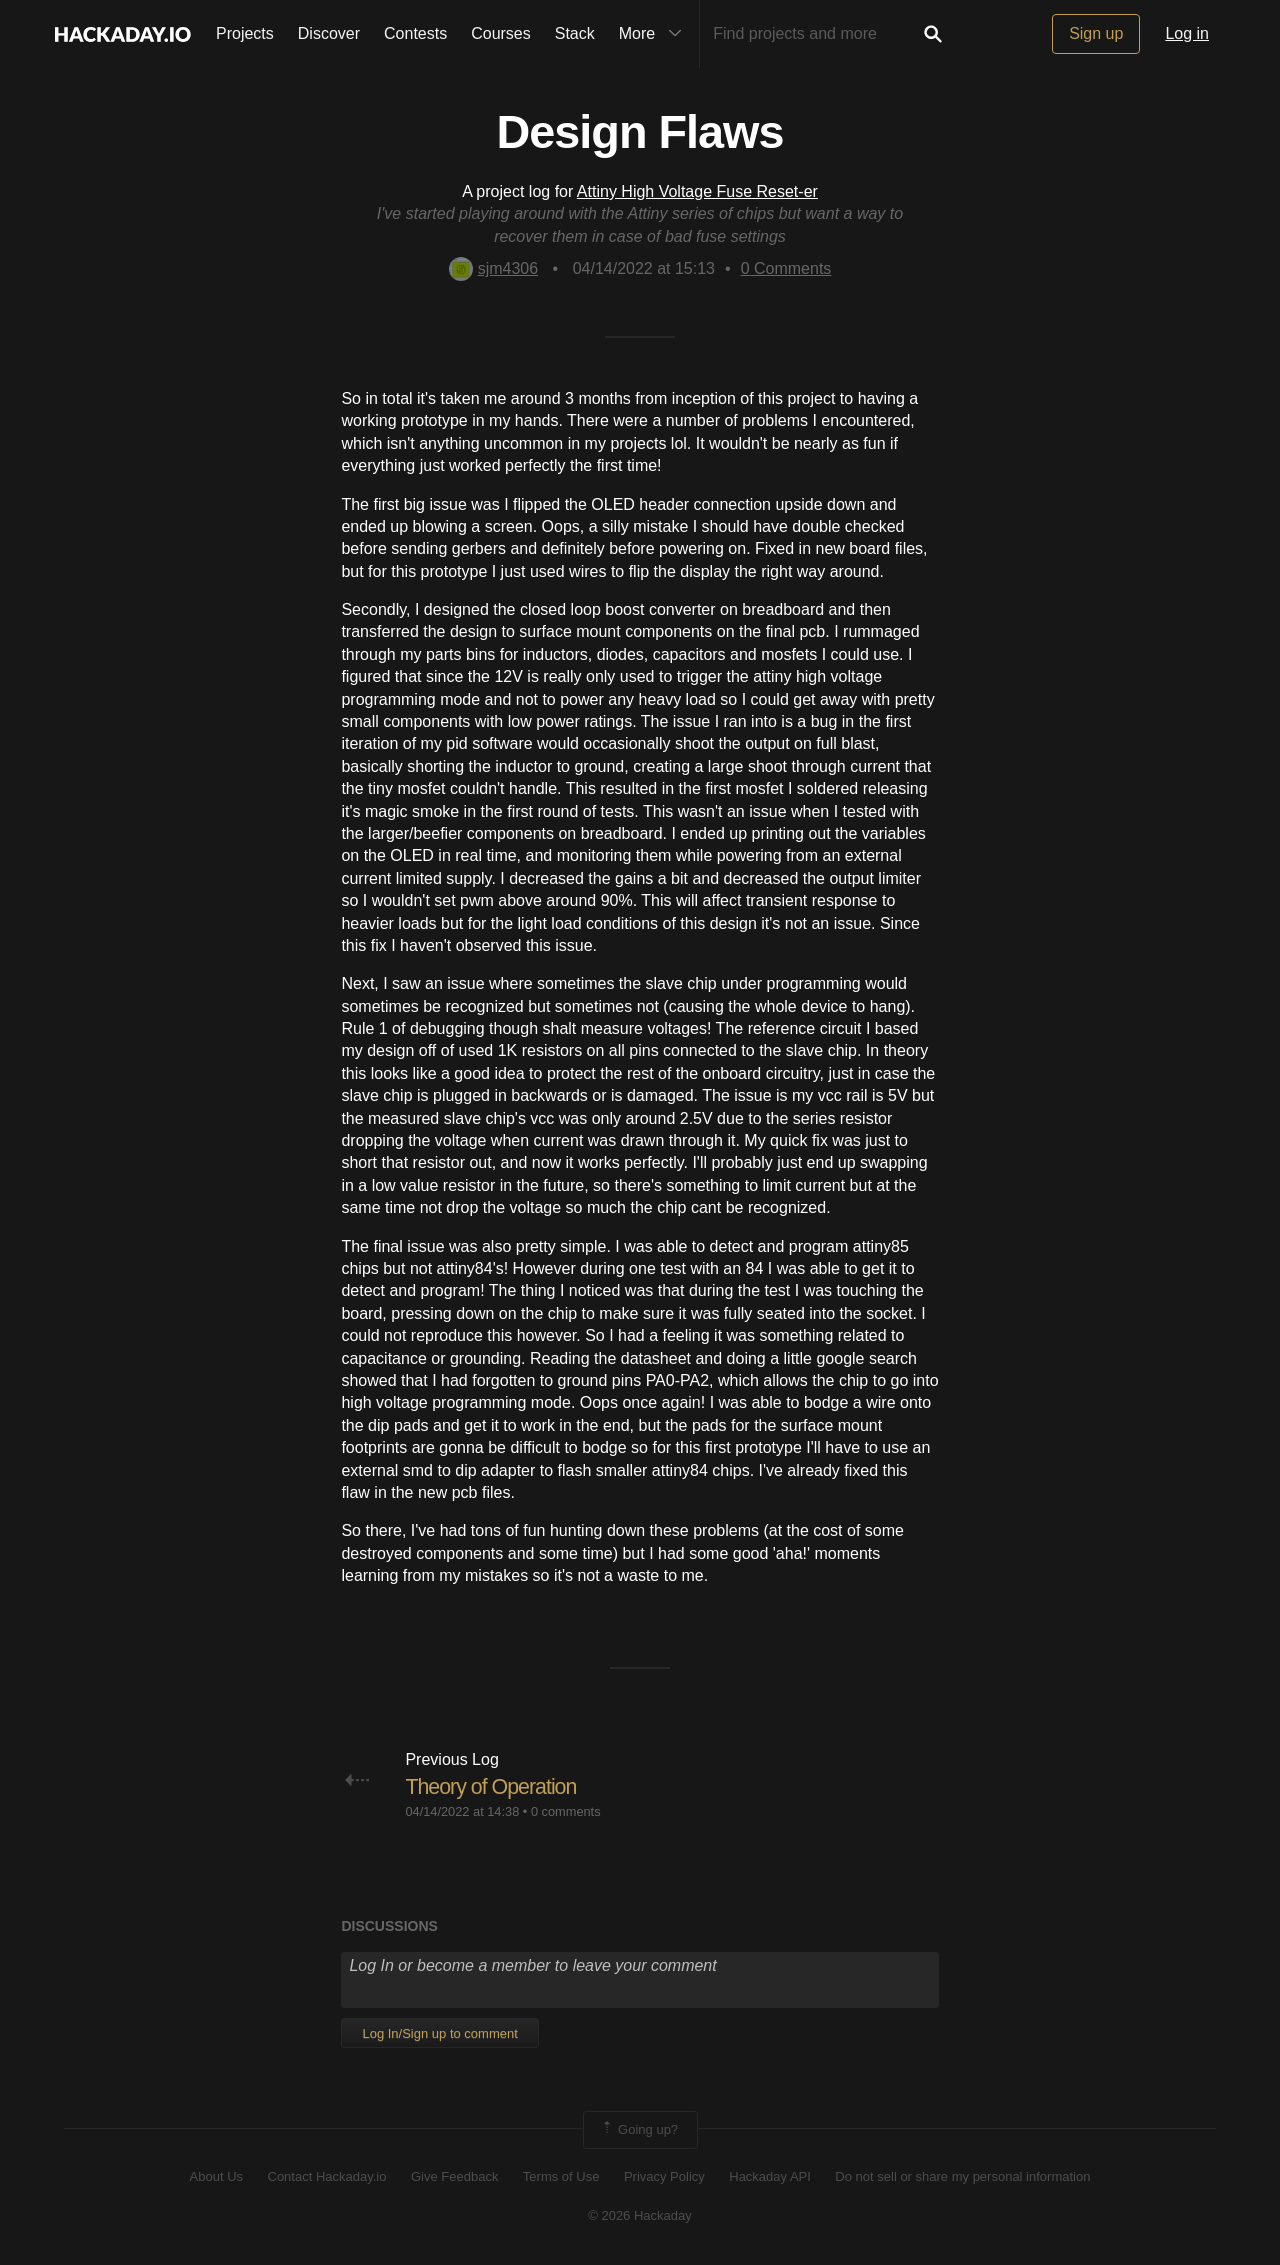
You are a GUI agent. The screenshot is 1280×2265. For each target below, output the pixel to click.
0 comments (566, 1811)
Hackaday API (770, 2176)
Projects (245, 33)
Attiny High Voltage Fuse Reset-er (697, 191)
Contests (415, 33)
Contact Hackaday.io (327, 2176)
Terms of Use (561, 2176)
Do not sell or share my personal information (962, 2176)
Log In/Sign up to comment (439, 2033)
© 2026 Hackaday (640, 2215)
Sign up (1096, 33)
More (655, 34)
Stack (575, 33)
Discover (329, 33)
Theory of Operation (493, 1786)
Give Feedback (454, 2176)
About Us (216, 2176)
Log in (1187, 33)
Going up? (639, 2130)
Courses (501, 33)
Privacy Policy (664, 2176)
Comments (786, 268)
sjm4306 (493, 268)
